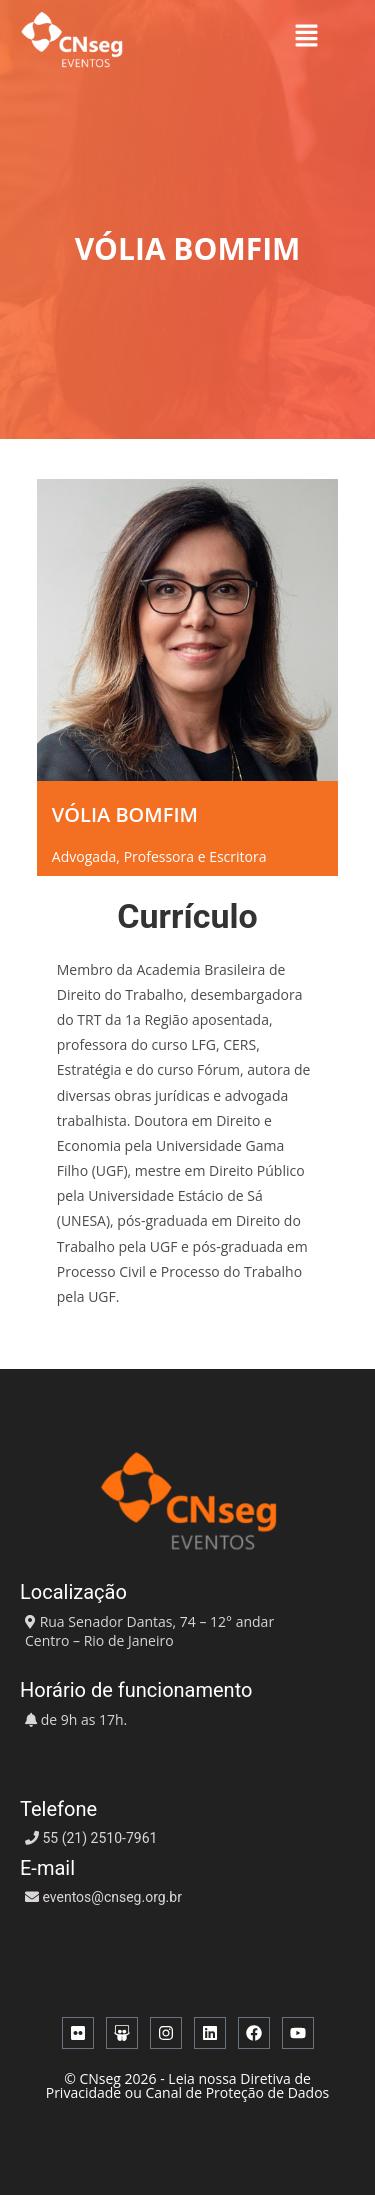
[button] (306, 35)
